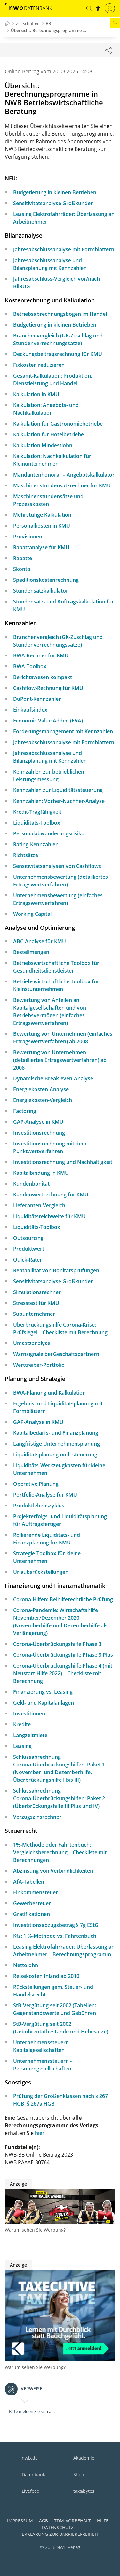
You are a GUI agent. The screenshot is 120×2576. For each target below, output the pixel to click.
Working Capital (32, 913)
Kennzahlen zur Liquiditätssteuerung (58, 790)
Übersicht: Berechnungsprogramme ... (48, 30)
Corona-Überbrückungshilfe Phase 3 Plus (63, 1654)
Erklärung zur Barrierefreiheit (60, 2534)
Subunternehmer (34, 1313)
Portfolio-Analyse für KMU (45, 1494)
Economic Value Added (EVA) (48, 720)
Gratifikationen (31, 1914)
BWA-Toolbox (29, 666)
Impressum (20, 2521)
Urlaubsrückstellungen (40, 1571)
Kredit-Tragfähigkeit (37, 811)
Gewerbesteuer (32, 1903)
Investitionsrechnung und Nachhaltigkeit (62, 1162)
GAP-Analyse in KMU (38, 1121)
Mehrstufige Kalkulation (42, 514)
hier (39, 2132)
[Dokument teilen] (108, 50)
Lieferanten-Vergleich (39, 1205)
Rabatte (22, 558)
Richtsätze (25, 855)
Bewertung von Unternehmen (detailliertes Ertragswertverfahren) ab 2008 (60, 1060)
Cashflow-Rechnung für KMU (48, 688)
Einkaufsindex (30, 709)
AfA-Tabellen (28, 1881)
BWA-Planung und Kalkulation (49, 1392)
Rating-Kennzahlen (36, 844)
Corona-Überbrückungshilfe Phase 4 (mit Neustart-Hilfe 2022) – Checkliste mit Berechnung (62, 1673)
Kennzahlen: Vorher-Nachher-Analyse (59, 800)
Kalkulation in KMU (36, 394)
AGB (43, 2521)
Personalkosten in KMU (41, 525)
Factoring (24, 1110)
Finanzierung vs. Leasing (43, 1691)
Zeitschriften (28, 23)
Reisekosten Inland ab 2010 (46, 1976)
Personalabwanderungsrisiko (48, 833)
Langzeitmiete (30, 1735)
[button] (88, 8)
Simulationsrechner (37, 1292)
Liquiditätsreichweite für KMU (49, 1216)
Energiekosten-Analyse (41, 1089)
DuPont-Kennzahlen (37, 698)
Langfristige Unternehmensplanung (56, 1443)
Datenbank (33, 2474)
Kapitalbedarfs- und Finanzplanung (55, 1432)
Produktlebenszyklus (38, 1505)
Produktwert (28, 1248)
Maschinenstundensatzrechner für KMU (62, 485)
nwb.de (30, 2458)
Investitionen (29, 1713)
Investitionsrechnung (39, 1132)
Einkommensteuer (35, 1892)
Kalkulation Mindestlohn (42, 445)
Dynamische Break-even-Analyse (53, 1078)
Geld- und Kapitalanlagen (43, 1702)
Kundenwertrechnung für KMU (50, 1194)
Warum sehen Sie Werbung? (35, 2230)
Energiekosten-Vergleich (42, 1100)
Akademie (83, 2458)
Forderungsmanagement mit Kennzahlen (63, 731)
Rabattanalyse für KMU (41, 547)
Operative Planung (36, 1483)
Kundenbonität (31, 1183)
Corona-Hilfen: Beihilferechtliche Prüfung (63, 1599)
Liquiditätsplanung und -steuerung (55, 1454)
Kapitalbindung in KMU (41, 1172)
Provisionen (27, 536)
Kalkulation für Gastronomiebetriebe (58, 423)
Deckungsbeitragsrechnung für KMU (57, 354)
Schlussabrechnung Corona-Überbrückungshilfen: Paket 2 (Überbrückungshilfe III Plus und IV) (59, 1798)
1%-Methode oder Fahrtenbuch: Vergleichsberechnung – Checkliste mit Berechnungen (60, 1852)
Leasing (22, 1746)
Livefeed (31, 2491)
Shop (78, 2474)
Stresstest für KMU (36, 1303)
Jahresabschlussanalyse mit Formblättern (63, 249)
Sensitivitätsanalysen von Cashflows (57, 866)
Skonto (21, 569)
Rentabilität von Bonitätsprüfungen (56, 1270)
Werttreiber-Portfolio (39, 1364)
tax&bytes (83, 2491)
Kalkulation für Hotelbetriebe (48, 434)
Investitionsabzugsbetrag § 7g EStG (56, 1924)
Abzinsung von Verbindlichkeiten (53, 1870)
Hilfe (102, 2521)
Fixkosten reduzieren (39, 364)
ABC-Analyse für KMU (39, 941)
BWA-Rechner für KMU (40, 655)
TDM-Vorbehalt (72, 2521)
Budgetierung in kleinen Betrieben (54, 192)
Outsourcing (28, 1237)
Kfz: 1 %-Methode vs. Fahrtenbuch (54, 1935)
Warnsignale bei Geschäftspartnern (56, 1354)
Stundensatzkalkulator (40, 590)
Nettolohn (25, 1965)
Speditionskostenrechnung (46, 579)
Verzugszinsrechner (37, 1816)
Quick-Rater (27, 1259)
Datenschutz (58, 2527)
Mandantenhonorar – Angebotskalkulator (64, 474)
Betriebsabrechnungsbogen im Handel (60, 313)
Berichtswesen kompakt (42, 677)
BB (48, 23)
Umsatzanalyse (31, 1343)
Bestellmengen (31, 952)
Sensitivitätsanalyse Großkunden (53, 203)
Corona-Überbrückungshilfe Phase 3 (57, 1643)
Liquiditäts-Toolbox (36, 822)
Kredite (22, 1724)
